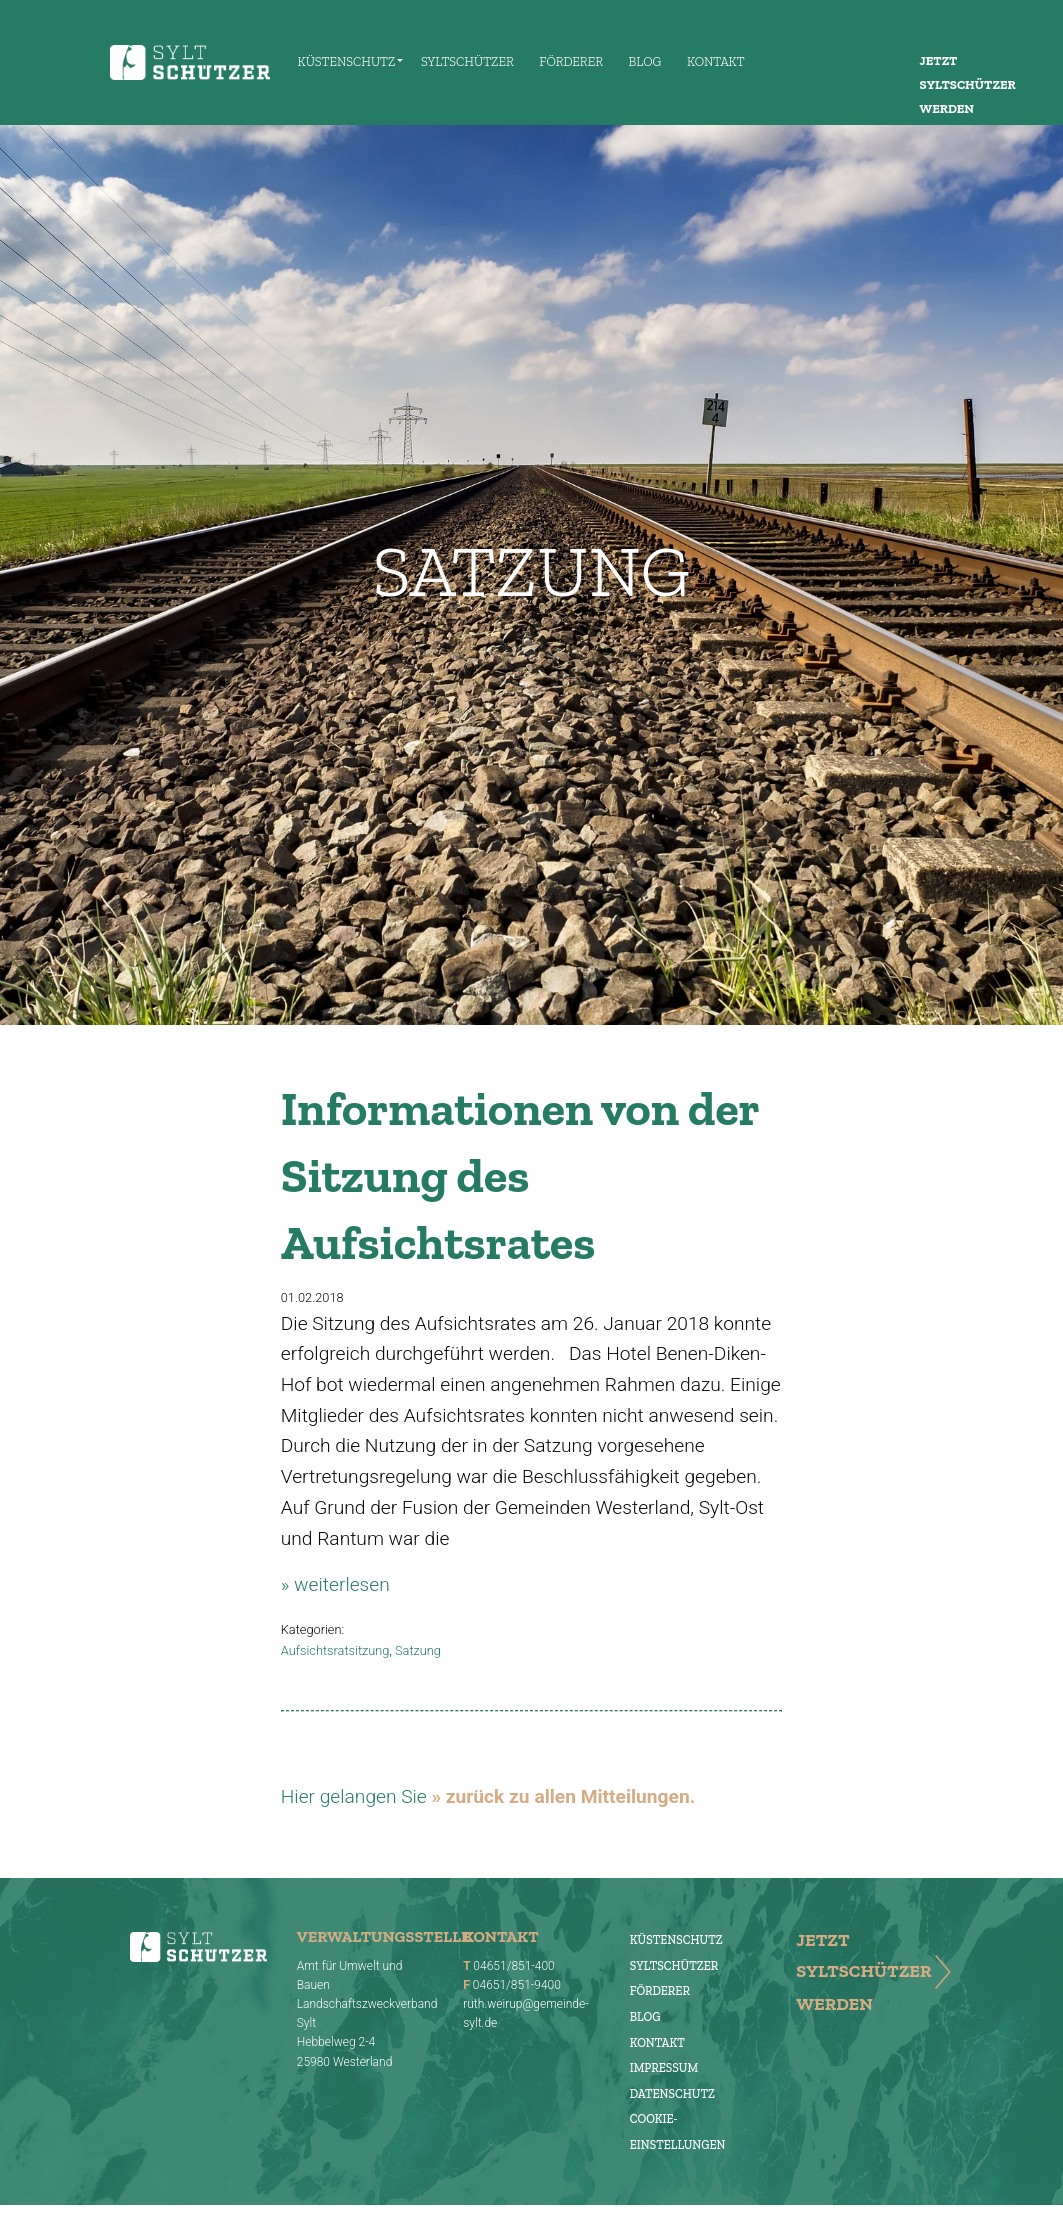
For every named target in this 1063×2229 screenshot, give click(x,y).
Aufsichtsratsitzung (335, 1650)
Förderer (571, 61)
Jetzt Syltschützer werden (968, 84)
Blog (645, 61)
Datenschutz (672, 2094)
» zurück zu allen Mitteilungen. (563, 1796)
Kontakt (716, 61)
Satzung (418, 1650)
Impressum (664, 2068)
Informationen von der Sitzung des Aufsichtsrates (520, 1175)
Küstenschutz (347, 61)
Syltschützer (467, 61)
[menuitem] (346, 62)
